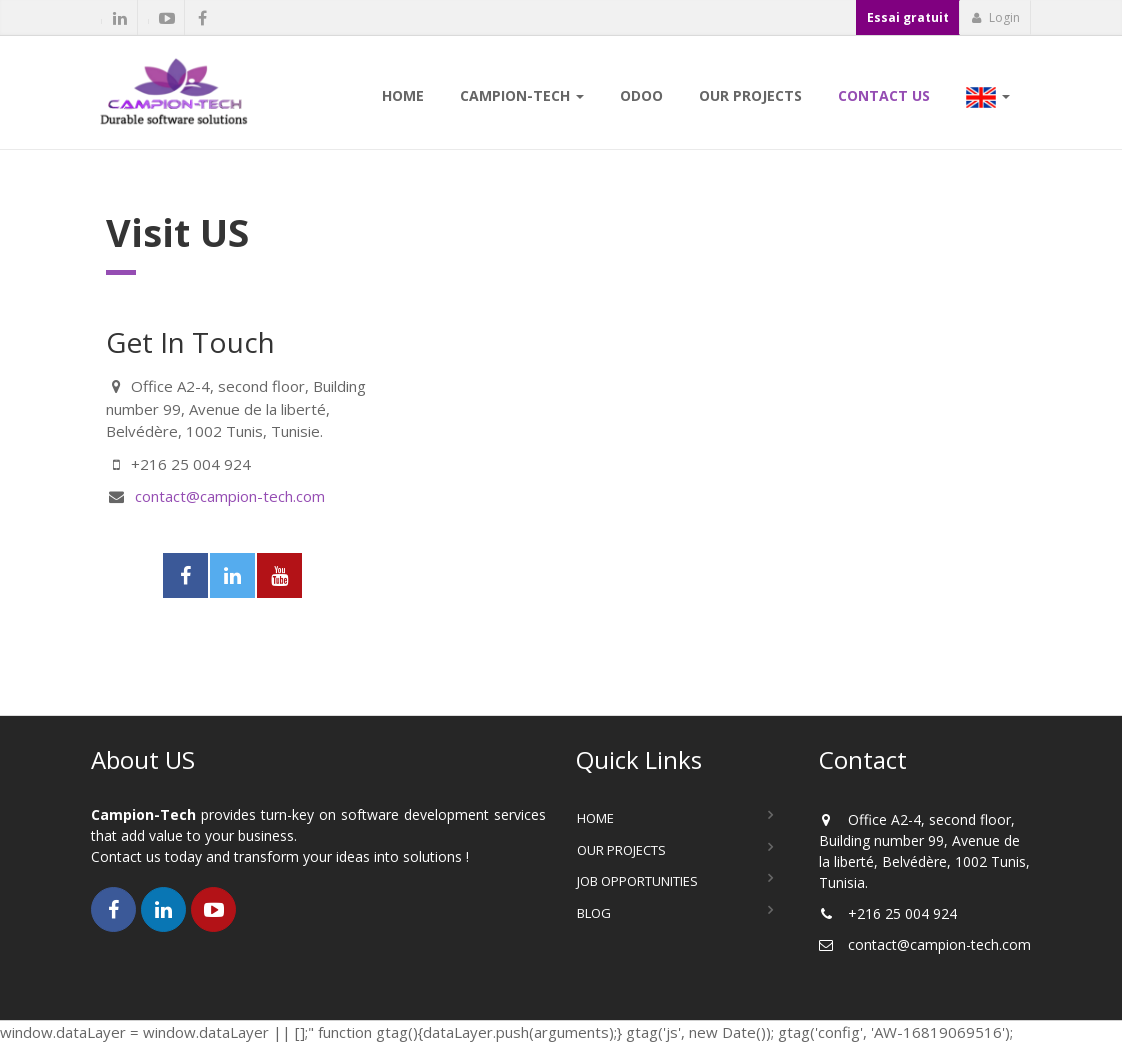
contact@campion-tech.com (230, 496)
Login (995, 17)
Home (595, 818)
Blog (594, 913)
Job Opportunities (637, 881)
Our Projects (621, 850)
